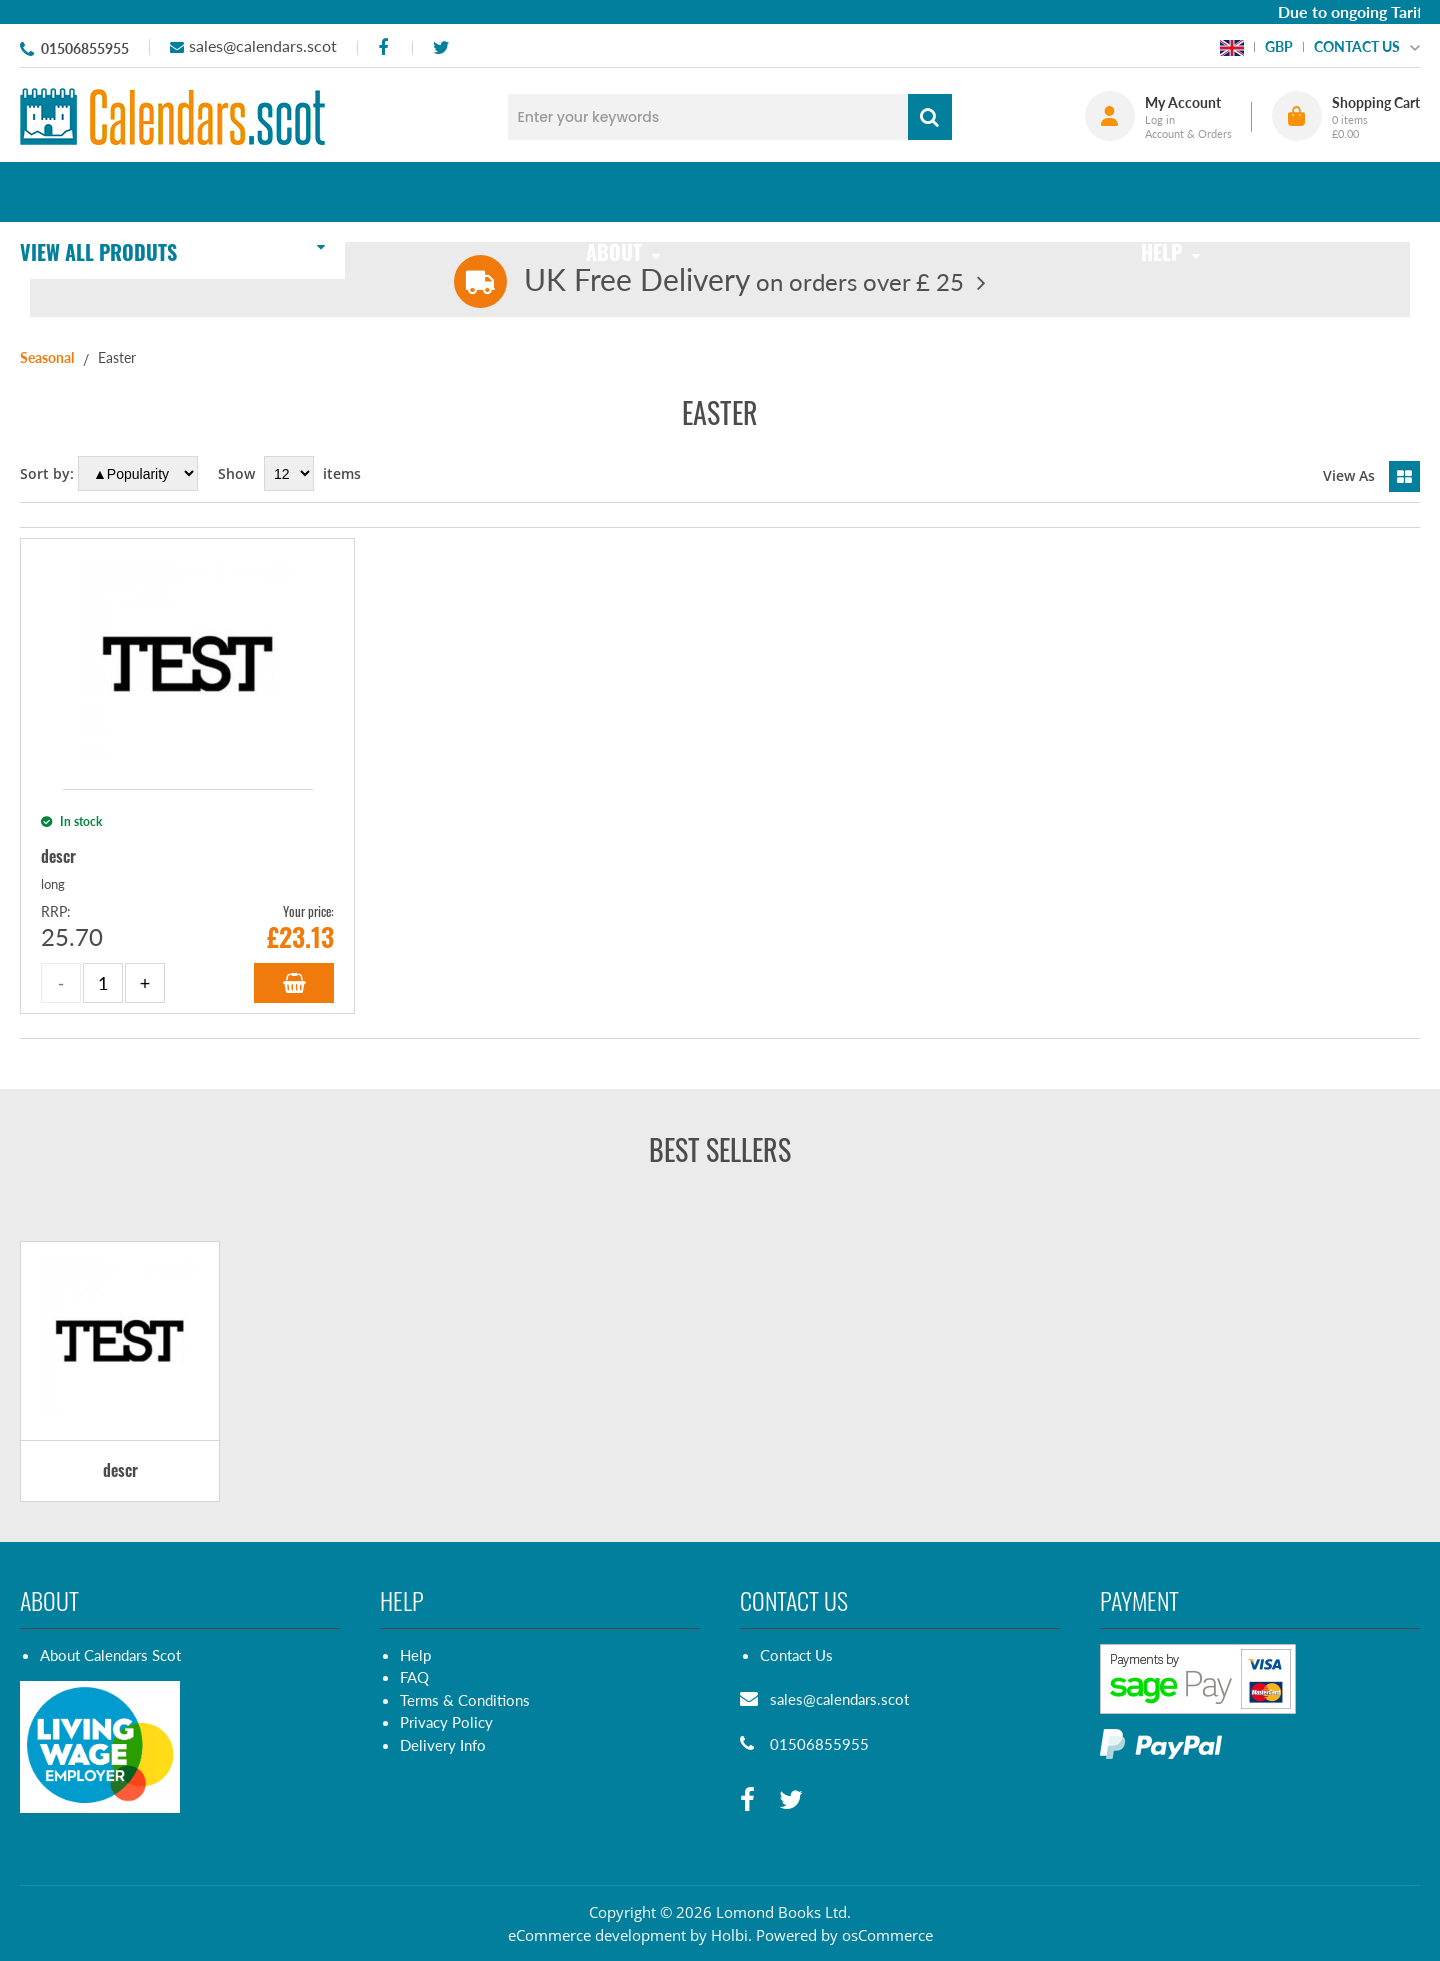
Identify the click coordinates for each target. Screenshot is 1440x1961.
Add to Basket (294, 983)
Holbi (729, 1935)
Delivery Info (443, 1745)
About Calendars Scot (110, 1655)
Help (415, 1655)
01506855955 (85, 48)
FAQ (414, 1677)
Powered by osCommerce (844, 1935)
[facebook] (382, 48)
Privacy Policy (446, 1722)
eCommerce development (597, 1935)
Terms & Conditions (465, 1700)
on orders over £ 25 (744, 281)
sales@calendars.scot (263, 45)
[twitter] (441, 48)
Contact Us (796, 1655)
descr (120, 1471)
